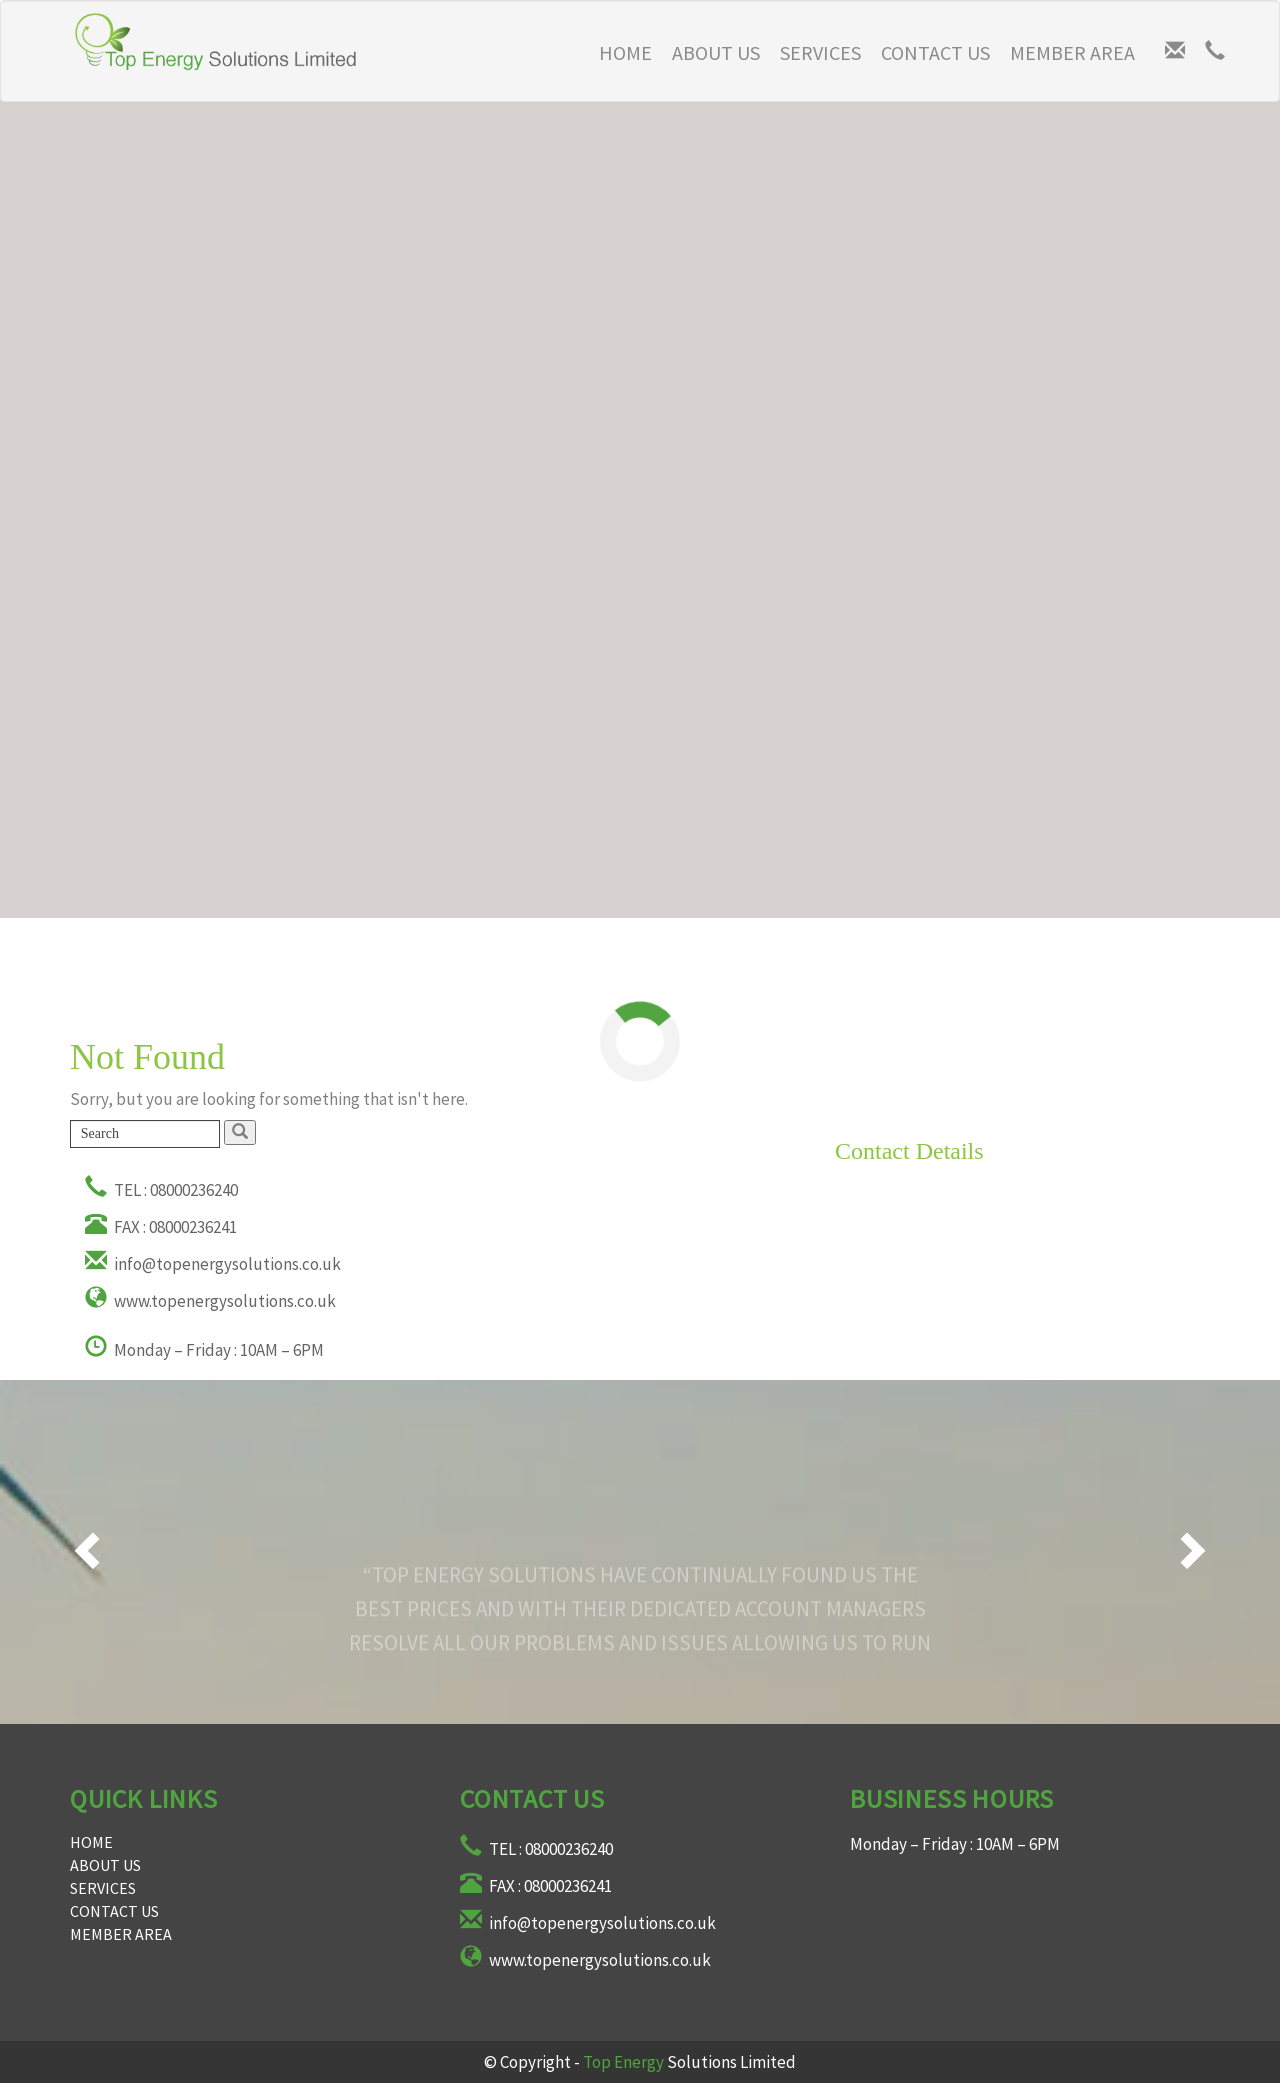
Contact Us (935, 52)
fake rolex (886, 1908)
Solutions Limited (689, 2062)
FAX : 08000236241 (161, 1227)
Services (820, 52)
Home (91, 1842)
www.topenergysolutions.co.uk (210, 1301)
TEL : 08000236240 (161, 1190)
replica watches (906, 1876)
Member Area (1072, 52)
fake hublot (892, 1940)
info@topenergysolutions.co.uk (213, 1264)
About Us (716, 52)
